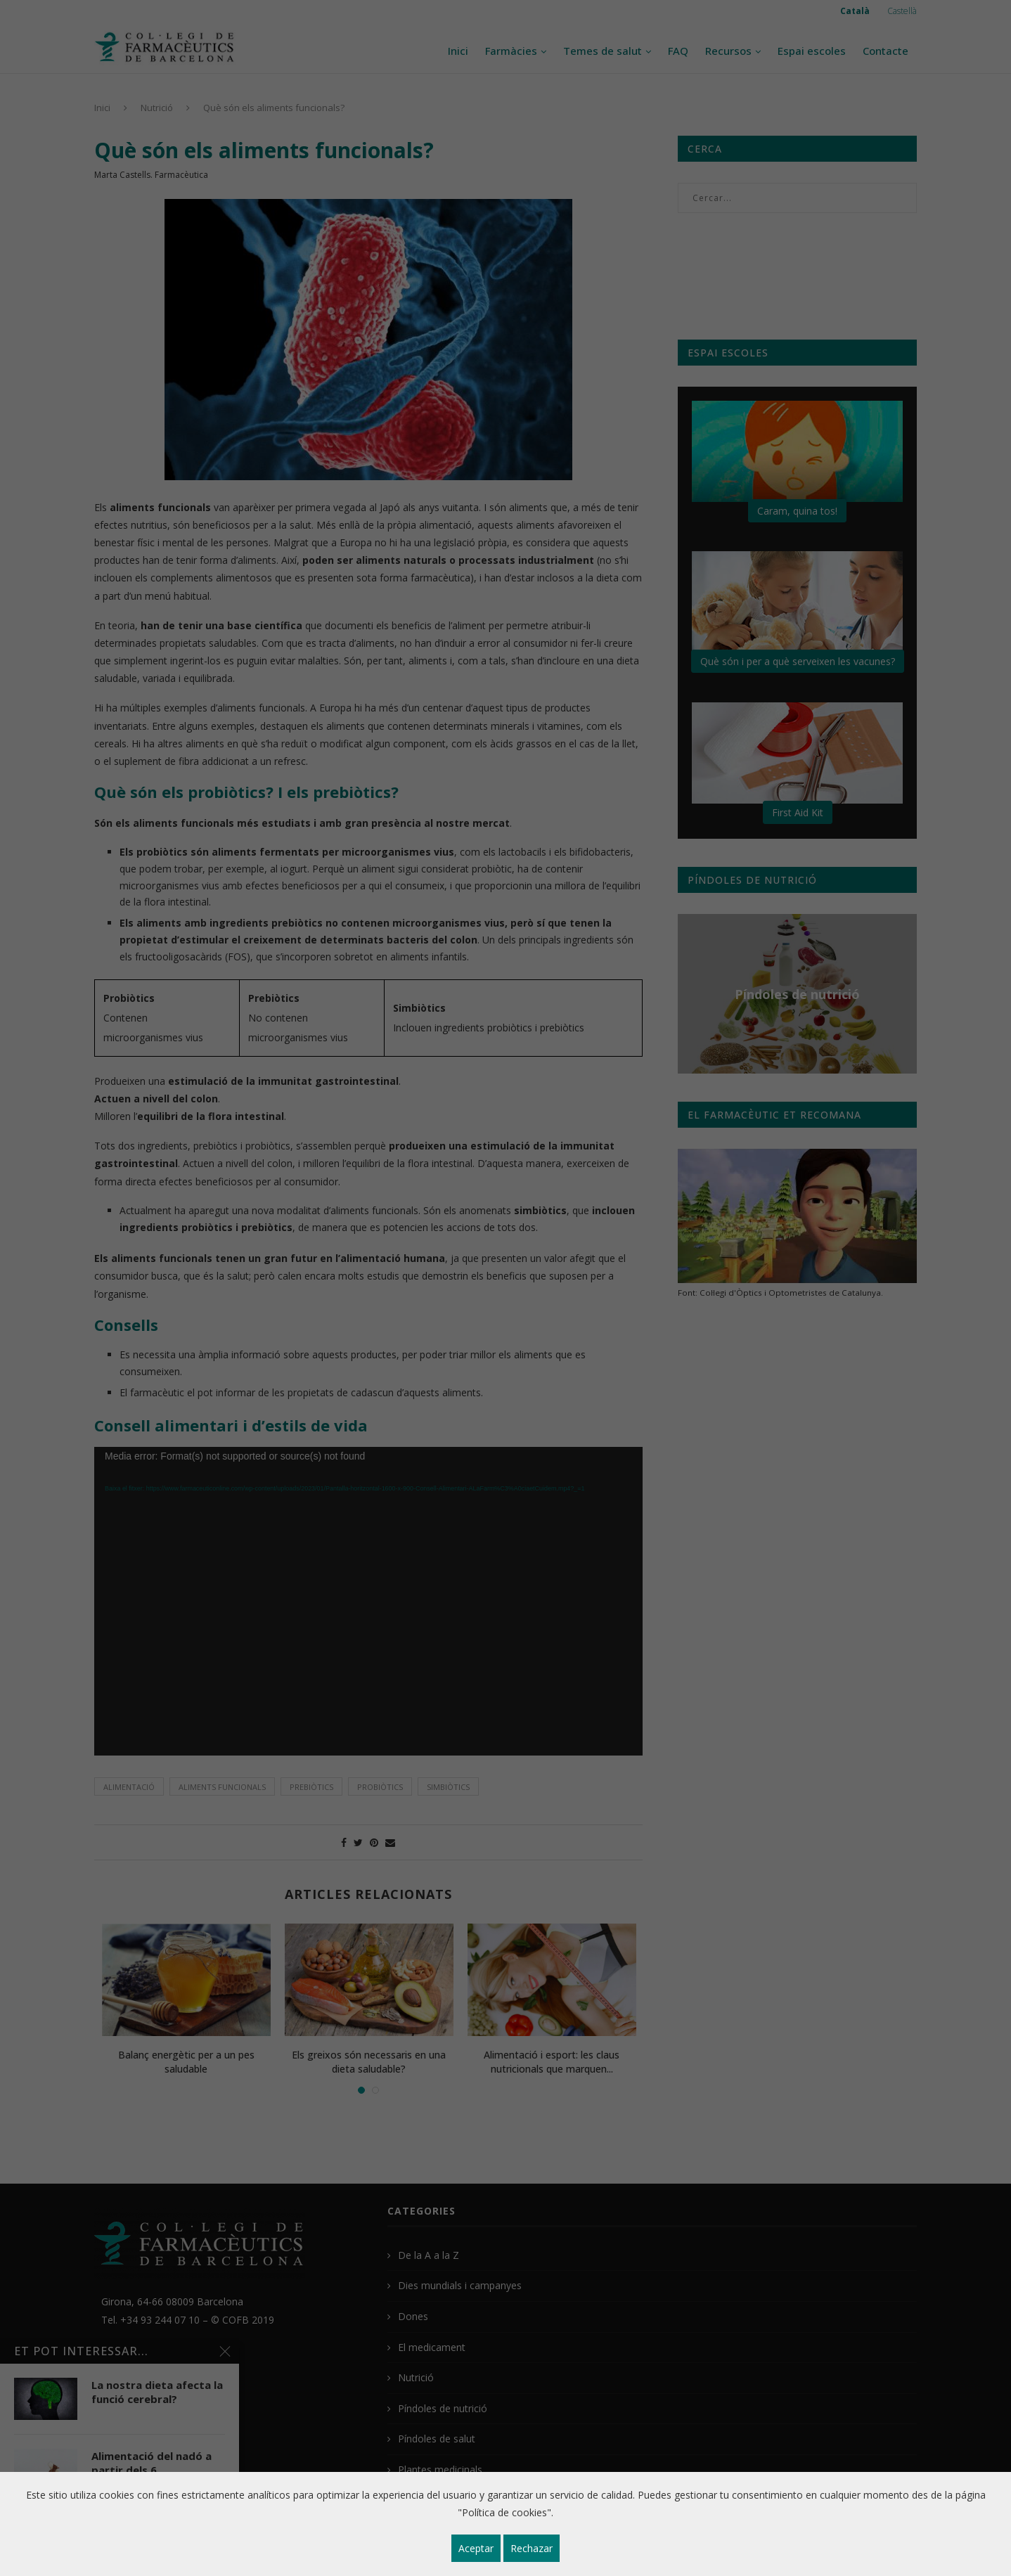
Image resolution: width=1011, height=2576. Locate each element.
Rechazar (531, 2548)
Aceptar (476, 2548)
